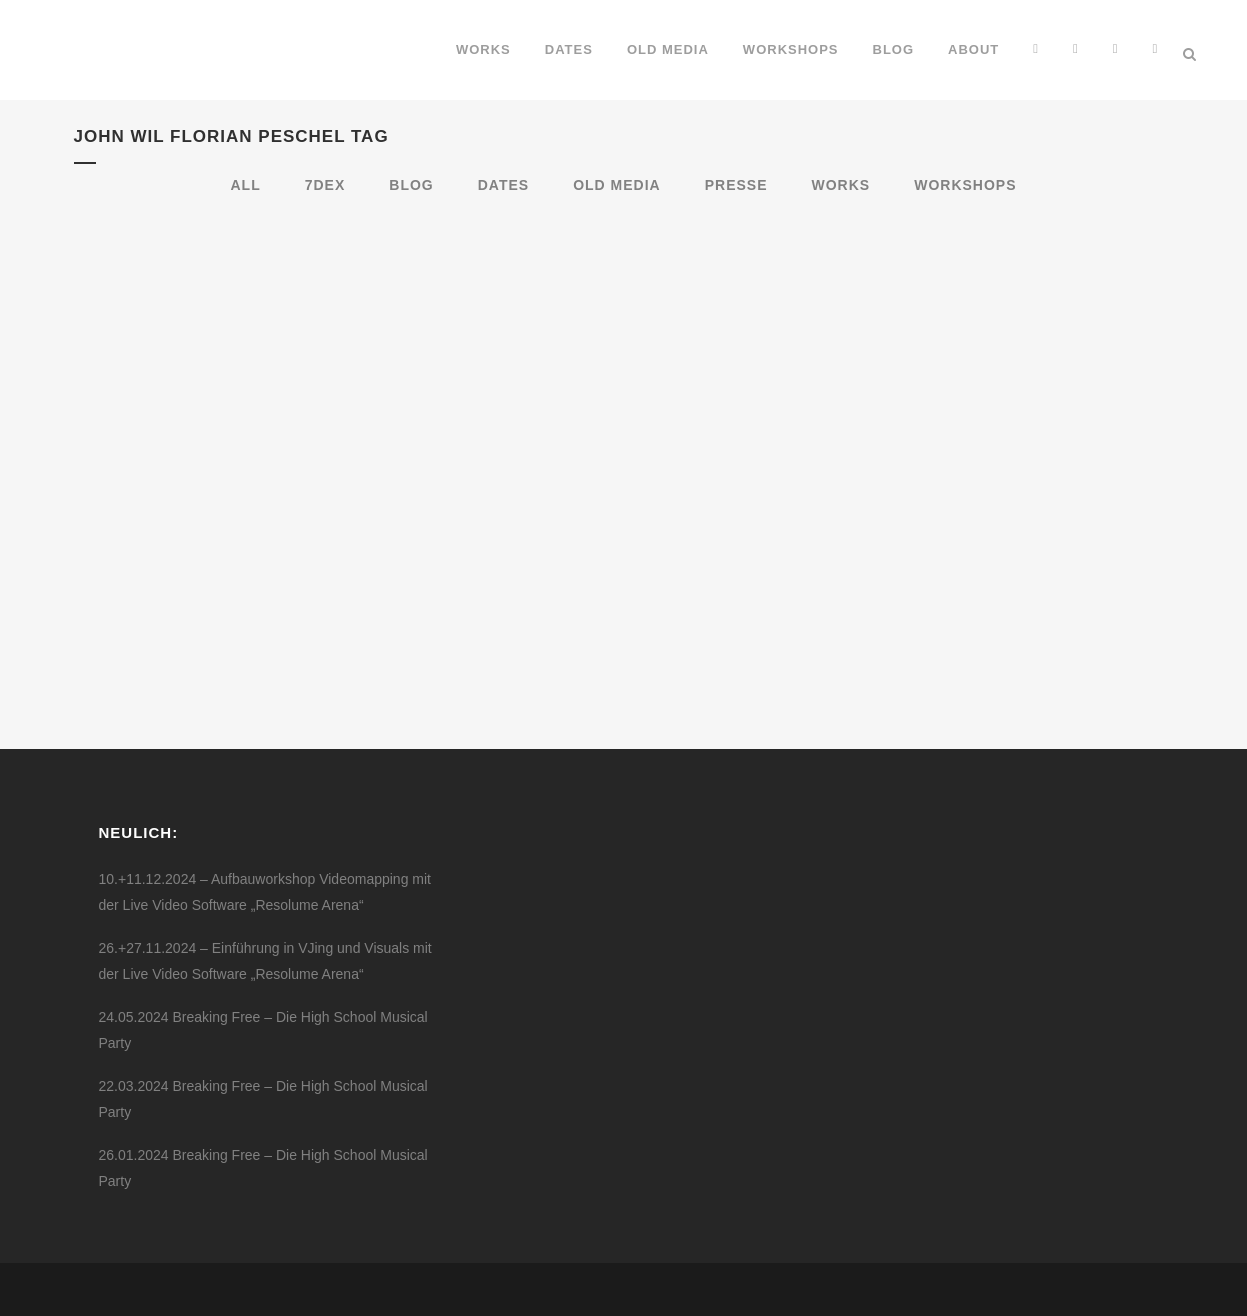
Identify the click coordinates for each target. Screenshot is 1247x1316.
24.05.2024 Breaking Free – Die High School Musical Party (263, 1030)
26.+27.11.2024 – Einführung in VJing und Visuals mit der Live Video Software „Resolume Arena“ (265, 961)
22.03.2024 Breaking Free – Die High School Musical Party (263, 1099)
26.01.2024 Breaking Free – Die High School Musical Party (263, 1168)
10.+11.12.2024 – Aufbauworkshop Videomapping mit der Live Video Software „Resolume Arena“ (265, 892)
